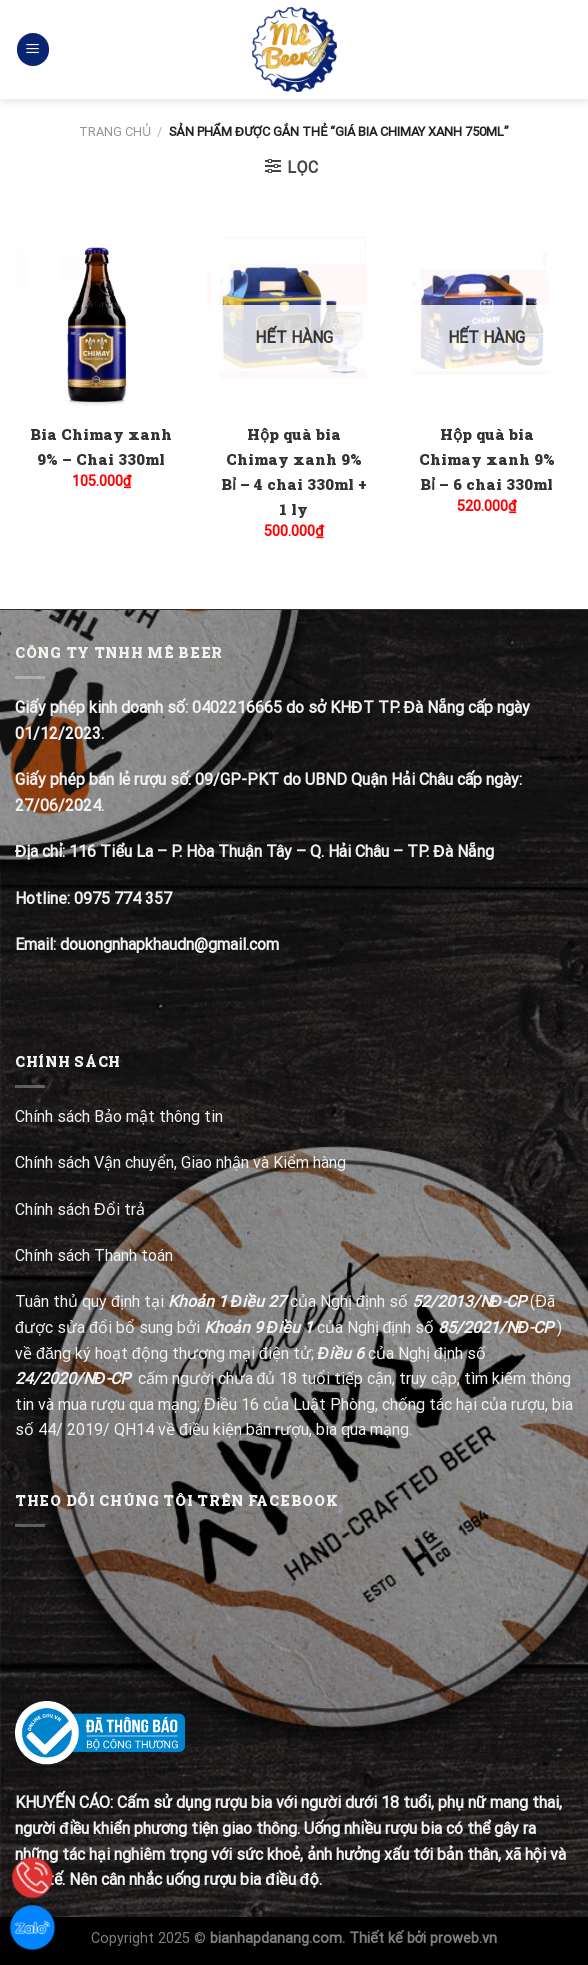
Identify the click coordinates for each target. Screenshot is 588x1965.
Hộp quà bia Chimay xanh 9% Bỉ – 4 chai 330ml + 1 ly (294, 471)
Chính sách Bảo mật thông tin (119, 1116)
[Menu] (33, 49)
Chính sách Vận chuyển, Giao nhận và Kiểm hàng (180, 1162)
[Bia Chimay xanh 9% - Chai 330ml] (101, 322)
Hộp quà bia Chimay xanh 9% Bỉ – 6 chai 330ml (487, 459)
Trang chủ (115, 131)
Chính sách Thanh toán (94, 1255)
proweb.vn (463, 1938)
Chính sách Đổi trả (82, 1209)
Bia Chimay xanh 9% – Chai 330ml (101, 446)
